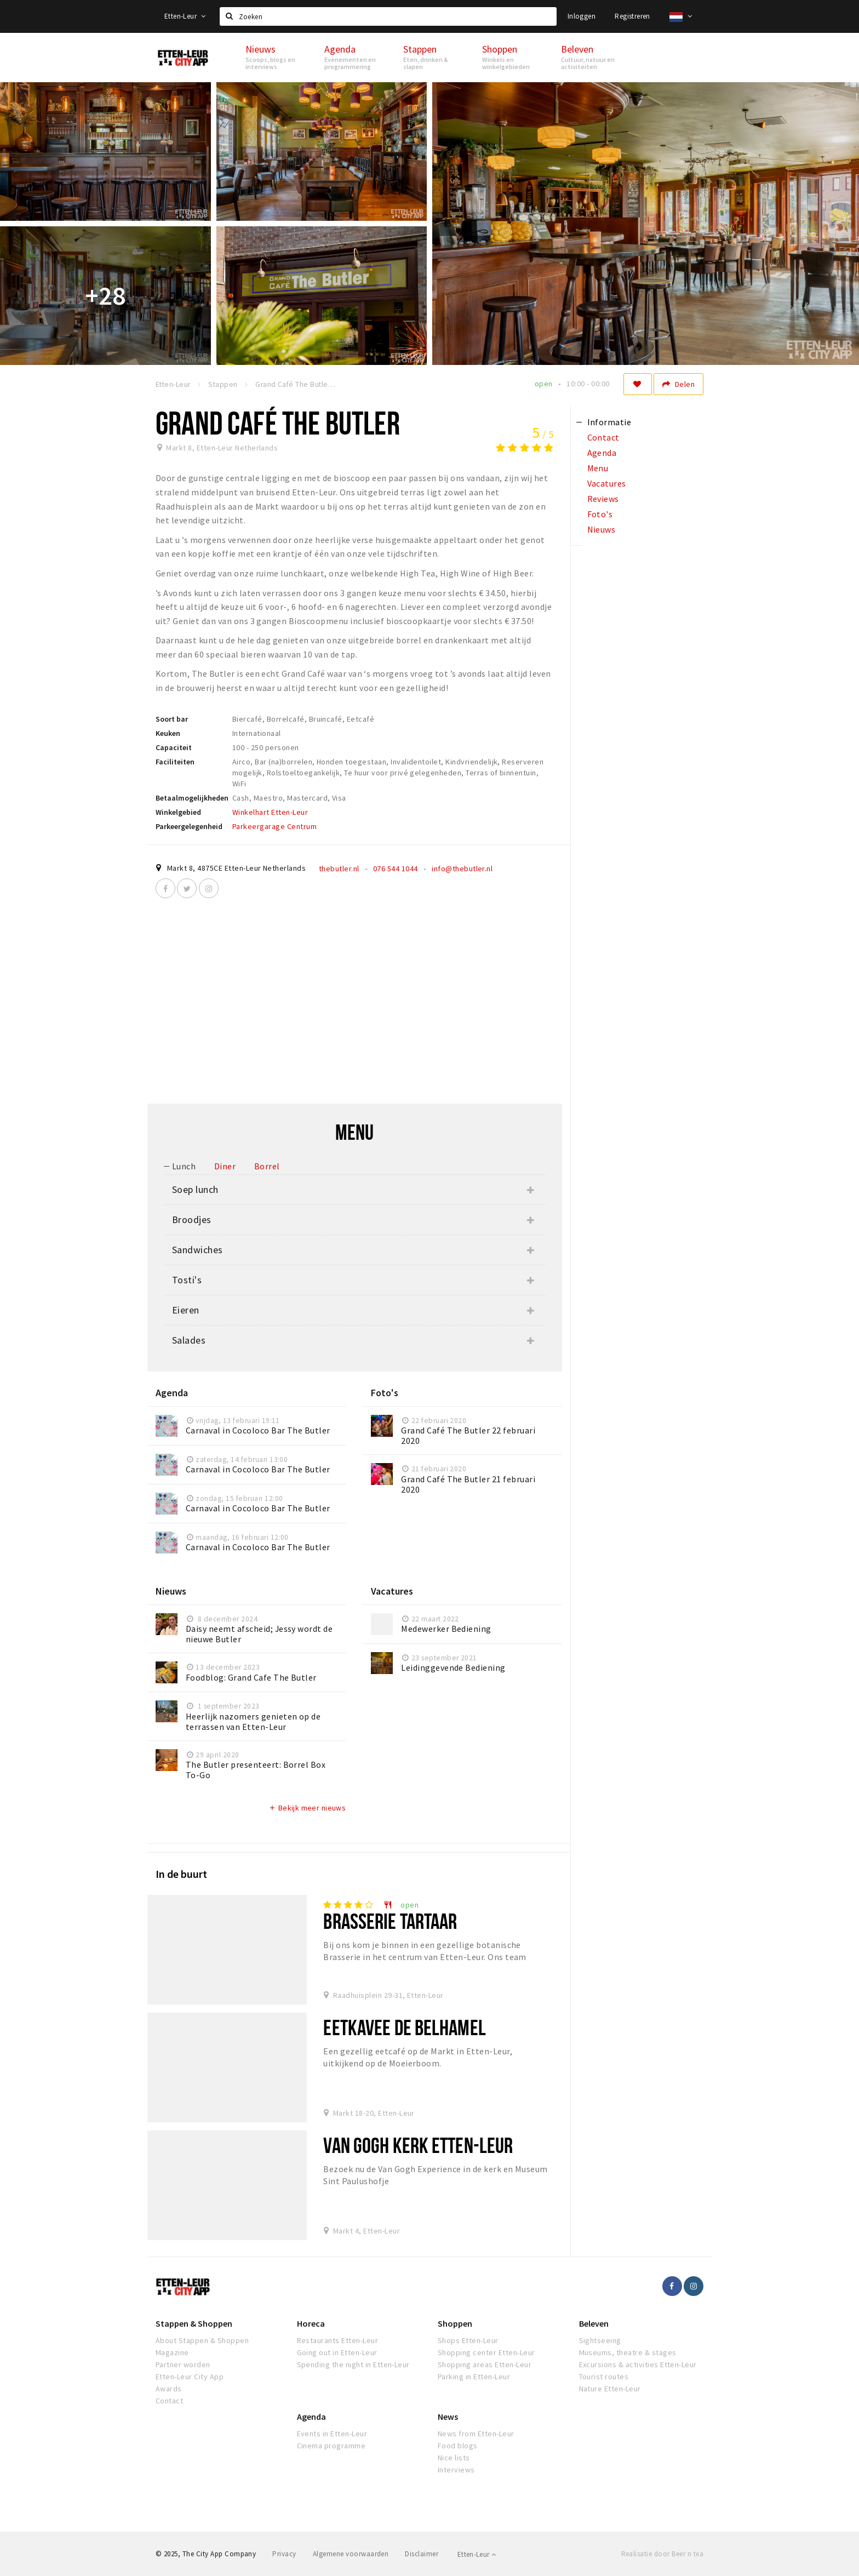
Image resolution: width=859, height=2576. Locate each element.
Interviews (456, 2470)
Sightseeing (600, 2340)
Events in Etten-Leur (332, 2433)
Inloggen (581, 16)
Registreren (632, 16)
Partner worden (183, 2364)
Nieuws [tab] (601, 529)
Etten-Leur (185, 16)
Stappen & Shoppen (194, 2323)
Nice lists (454, 2458)
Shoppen (455, 2323)
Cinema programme (331, 2446)
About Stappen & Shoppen (202, 2340)
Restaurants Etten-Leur (338, 2340)
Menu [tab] (598, 467)
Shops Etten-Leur (468, 2340)
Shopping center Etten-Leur (486, 2352)
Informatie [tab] (609, 421)
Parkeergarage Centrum (274, 826)
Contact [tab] (603, 437)
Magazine (172, 2352)
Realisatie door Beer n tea (662, 2553)
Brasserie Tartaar (390, 1921)
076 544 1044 (395, 868)
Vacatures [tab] (606, 483)
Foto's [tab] (600, 514)
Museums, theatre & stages (628, 2352)
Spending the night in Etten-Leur (353, 2364)
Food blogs (458, 2446)
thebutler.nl (339, 868)
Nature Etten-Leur (610, 2389)
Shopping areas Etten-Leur (484, 2364)
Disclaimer (421, 2553)
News (448, 2416)
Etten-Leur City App (190, 2376)
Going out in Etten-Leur (337, 2352)
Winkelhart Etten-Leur (270, 812)
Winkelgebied (178, 812)
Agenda (311, 2416)
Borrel (267, 1166)
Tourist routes (604, 2376)
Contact (169, 2401)
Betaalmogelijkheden (192, 798)
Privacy (284, 2553)
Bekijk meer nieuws (307, 1807)
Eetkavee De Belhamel (404, 2027)
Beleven (594, 2323)
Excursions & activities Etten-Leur (638, 2364)
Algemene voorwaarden (351, 2553)
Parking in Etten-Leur (474, 2376)
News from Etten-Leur (476, 2433)
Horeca (311, 2323)
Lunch (184, 1166)
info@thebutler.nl (462, 868)
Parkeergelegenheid (189, 826)
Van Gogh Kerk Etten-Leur (418, 2145)
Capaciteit (174, 747)
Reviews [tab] (603, 498)
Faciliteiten (175, 762)
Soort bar (172, 719)
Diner (225, 1166)
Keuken (168, 733)
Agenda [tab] (602, 452)
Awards (169, 2389)
